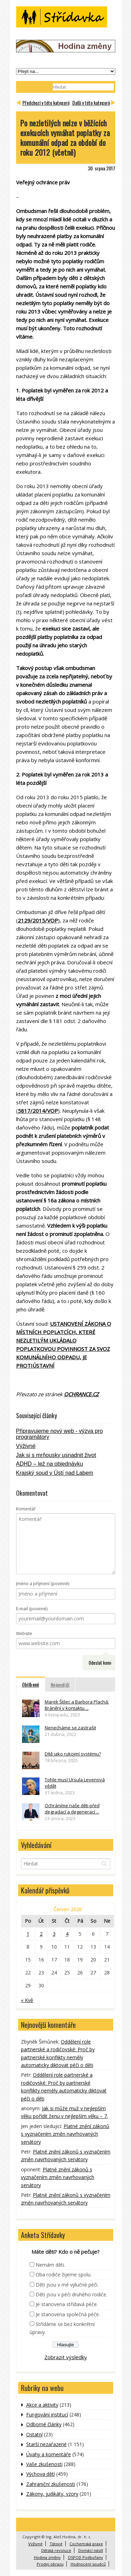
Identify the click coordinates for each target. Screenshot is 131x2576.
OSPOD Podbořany (85, 2557)
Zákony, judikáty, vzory (52, 2493)
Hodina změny (47, 2557)
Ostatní (34, 2434)
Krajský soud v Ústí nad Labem (54, 1473)
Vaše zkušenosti (44, 2464)
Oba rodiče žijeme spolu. (64, 2274)
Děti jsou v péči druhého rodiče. (71, 2294)
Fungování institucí (47, 2414)
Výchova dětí (40, 2474)
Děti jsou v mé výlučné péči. (67, 2284)
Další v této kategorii (91, 102)
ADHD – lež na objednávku (49, 1464)
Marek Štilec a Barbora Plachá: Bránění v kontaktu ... (77, 1705)
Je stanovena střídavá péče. (67, 2304)
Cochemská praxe (86, 2543)
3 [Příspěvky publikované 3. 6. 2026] (54, 1933)
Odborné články (43, 2424)
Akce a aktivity (42, 2404)
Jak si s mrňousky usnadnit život (56, 1455)
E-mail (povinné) (32, 1609)
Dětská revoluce (56, 2550)
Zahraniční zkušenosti (50, 2484)
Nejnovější (60, 1684)
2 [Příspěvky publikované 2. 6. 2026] (41, 1933)
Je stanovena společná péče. (68, 2314)
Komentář (26, 1509)
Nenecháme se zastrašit (70, 1727)
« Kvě (27, 2000)
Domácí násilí (90, 2550)
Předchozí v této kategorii (46, 102)
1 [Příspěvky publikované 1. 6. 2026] (28, 1933)
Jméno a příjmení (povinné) (42, 1584)
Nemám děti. (50, 2264)
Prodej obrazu (50, 2564)
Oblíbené (30, 1684)
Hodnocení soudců (88, 2564)
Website (24, 1633)
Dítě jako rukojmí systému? (73, 1754)
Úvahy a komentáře (48, 2454)
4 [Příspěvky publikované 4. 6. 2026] (67, 1933)
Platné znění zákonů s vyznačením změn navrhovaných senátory (65, 2134)
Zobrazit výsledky (65, 2357)
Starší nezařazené (46, 2444)
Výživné (26, 1446)
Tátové (56, 2543)
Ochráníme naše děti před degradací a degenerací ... (72, 1808)
